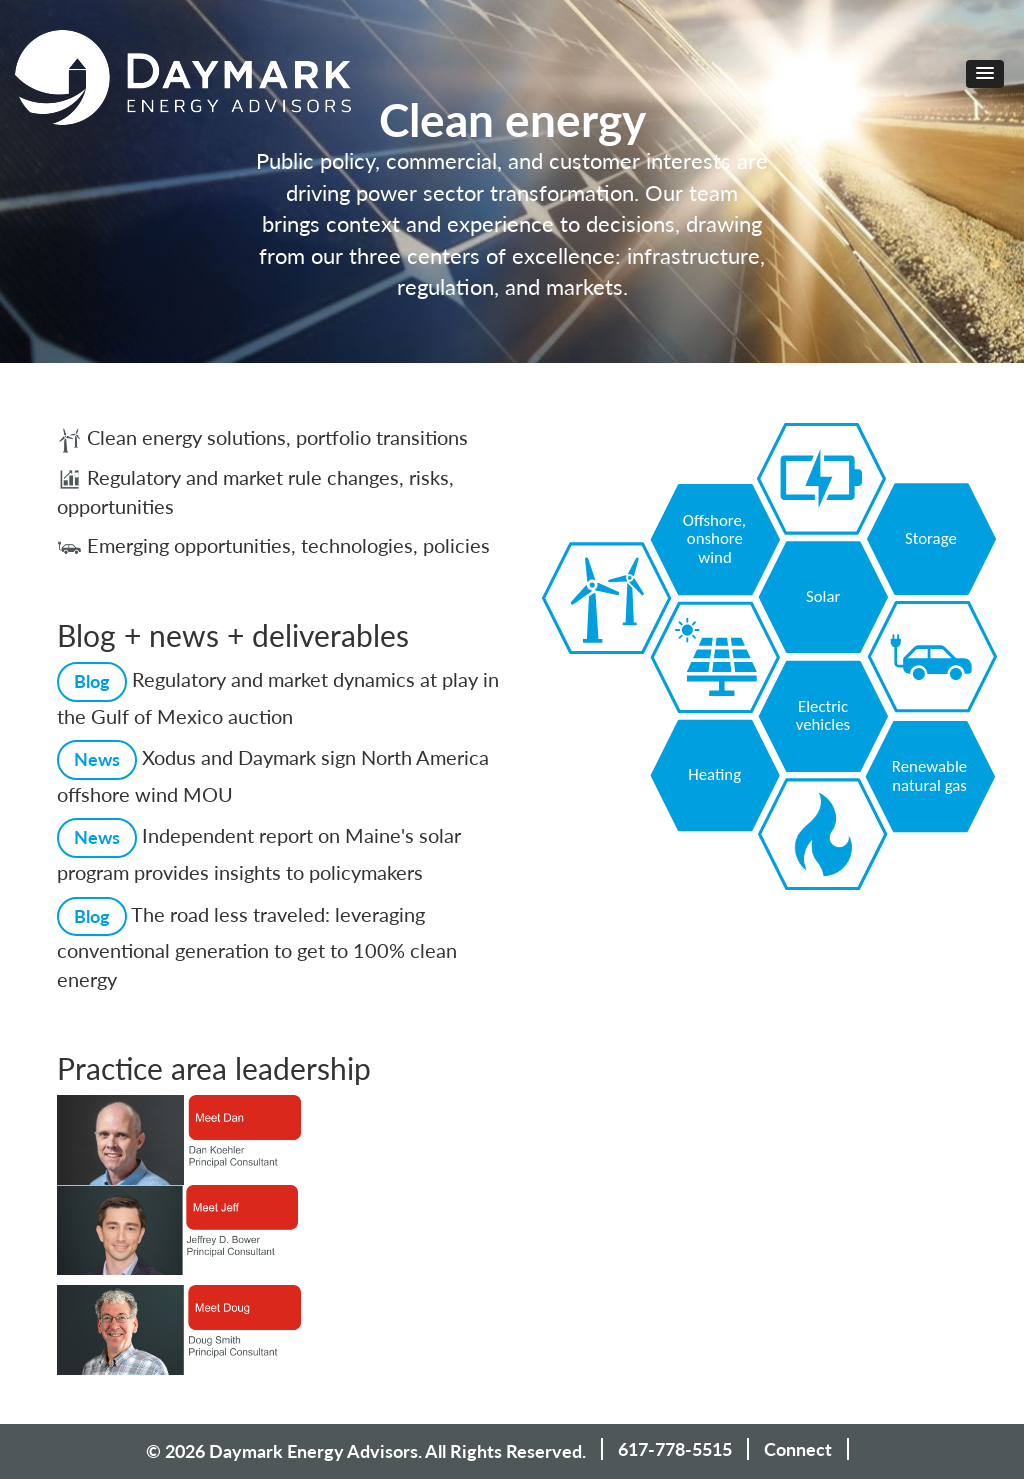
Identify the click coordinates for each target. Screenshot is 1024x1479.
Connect (798, 1449)
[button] (985, 74)
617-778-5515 (675, 1449)
